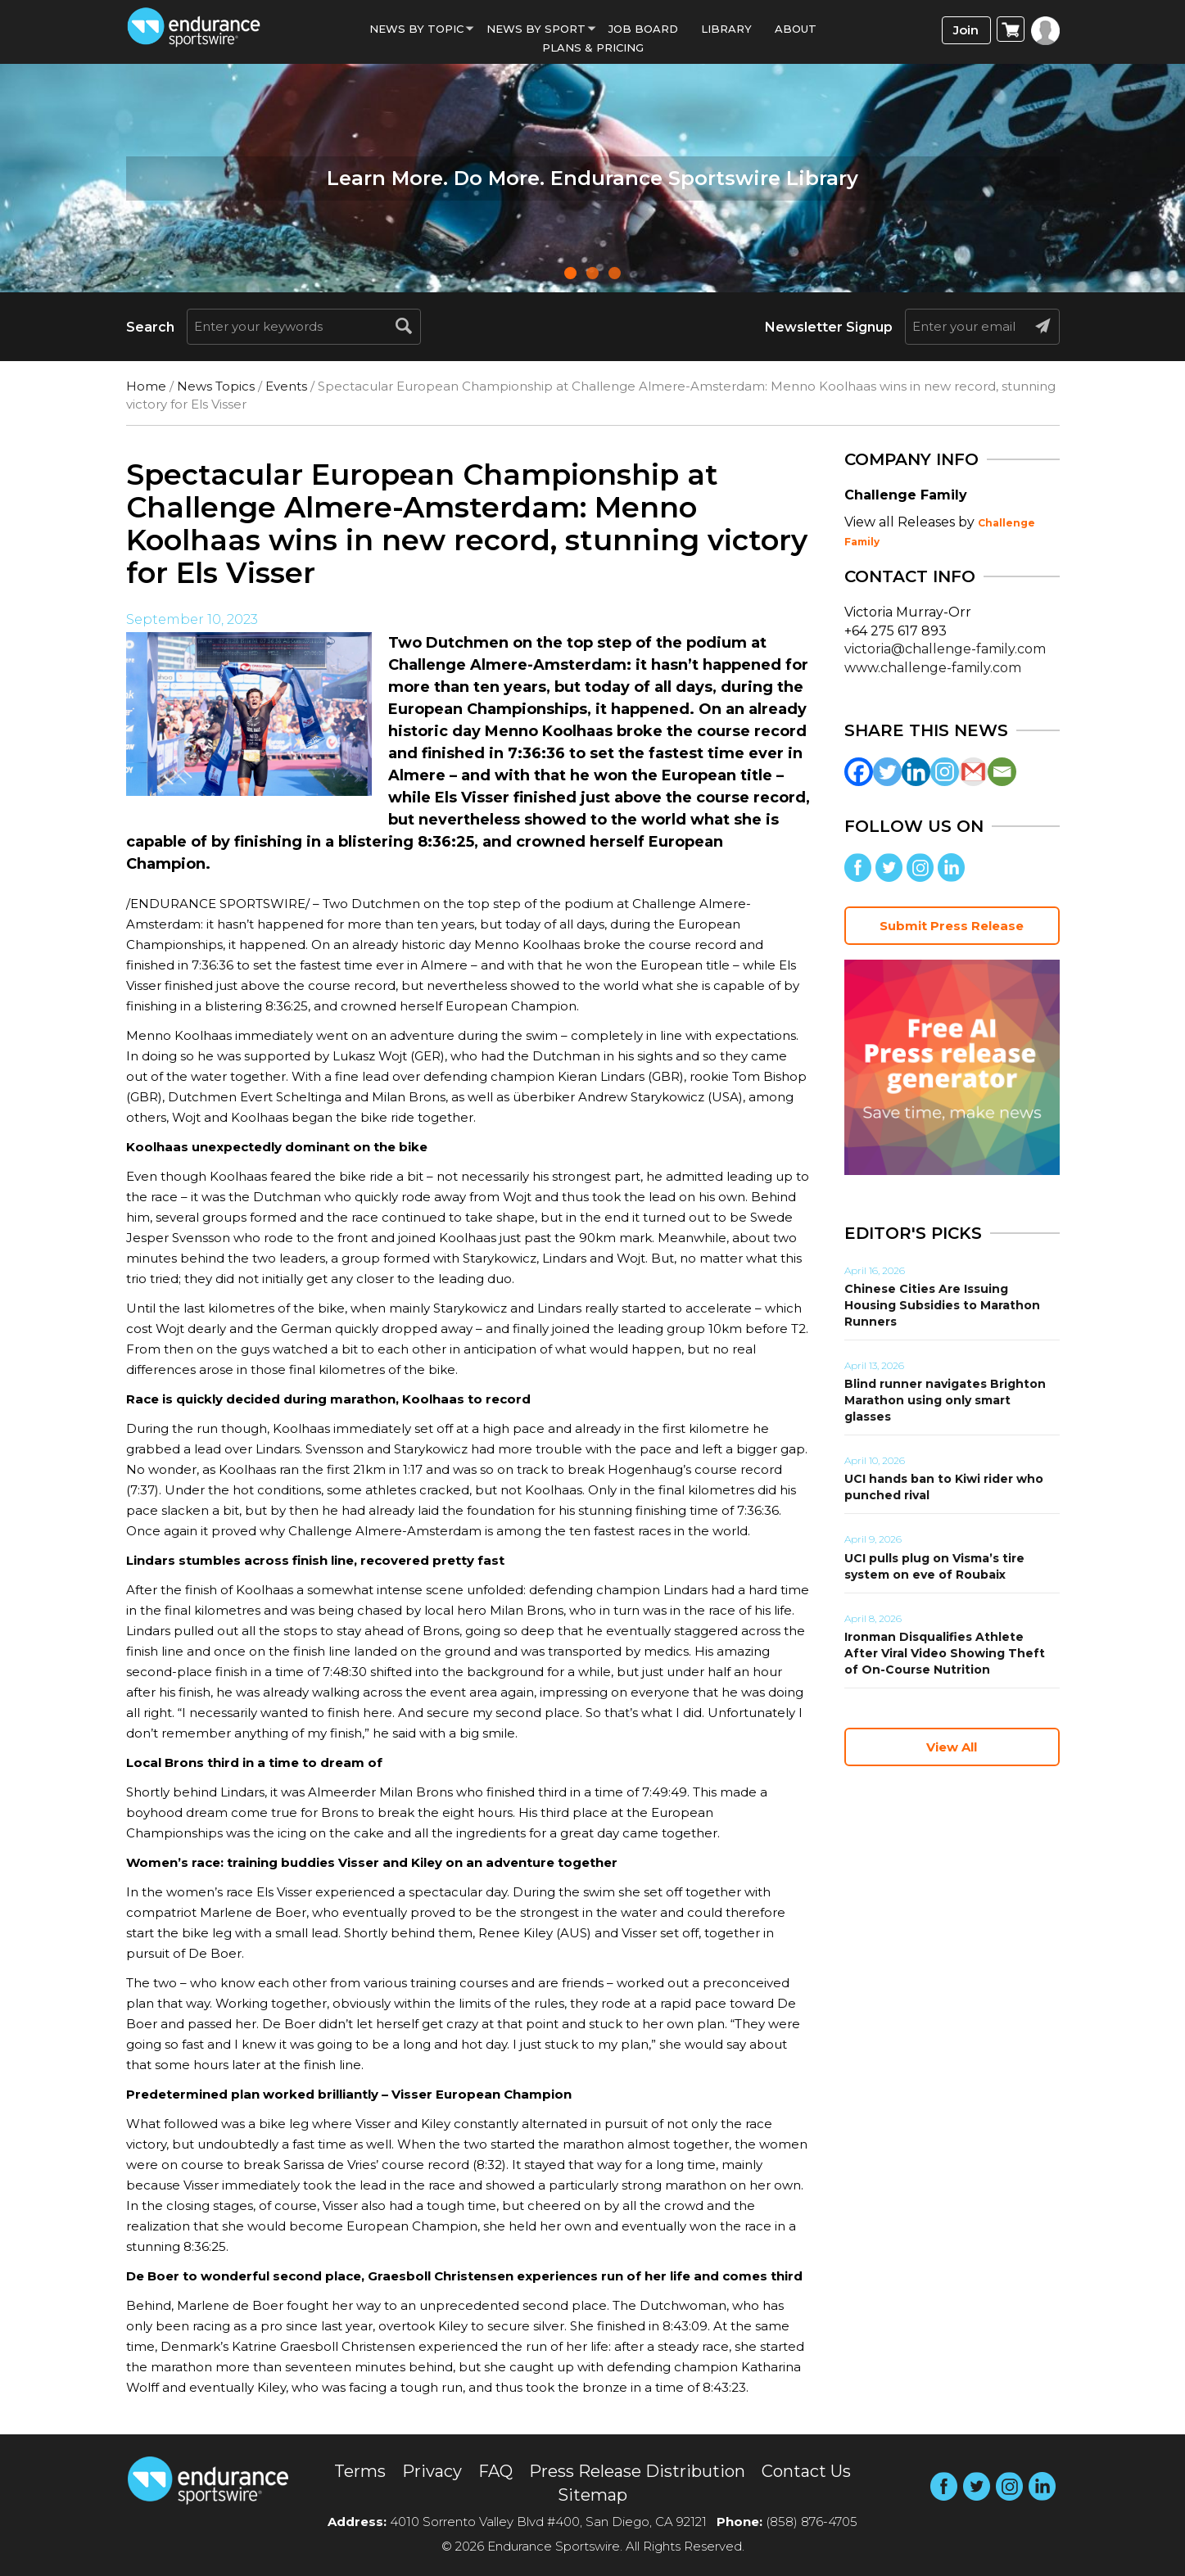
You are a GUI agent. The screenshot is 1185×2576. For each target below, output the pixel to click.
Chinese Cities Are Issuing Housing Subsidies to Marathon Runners (942, 1305)
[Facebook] (858, 771)
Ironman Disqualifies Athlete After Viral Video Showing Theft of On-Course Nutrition (944, 1653)
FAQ (495, 2471)
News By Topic (416, 28)
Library (726, 28)
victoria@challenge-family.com (945, 649)
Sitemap (592, 2495)
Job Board (643, 28)
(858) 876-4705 (811, 2521)
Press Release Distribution (637, 2471)
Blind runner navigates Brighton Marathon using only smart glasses (945, 1400)
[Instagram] (944, 771)
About (795, 28)
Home (146, 386)
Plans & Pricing (593, 47)
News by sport (536, 28)
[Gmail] (973, 771)
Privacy (432, 2471)
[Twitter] (887, 771)
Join (966, 30)
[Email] (1002, 771)
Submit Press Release (952, 925)
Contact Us (806, 2471)
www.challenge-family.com (932, 668)
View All (951, 1747)
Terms (360, 2471)
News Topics (216, 386)
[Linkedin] (916, 771)
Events (286, 386)
